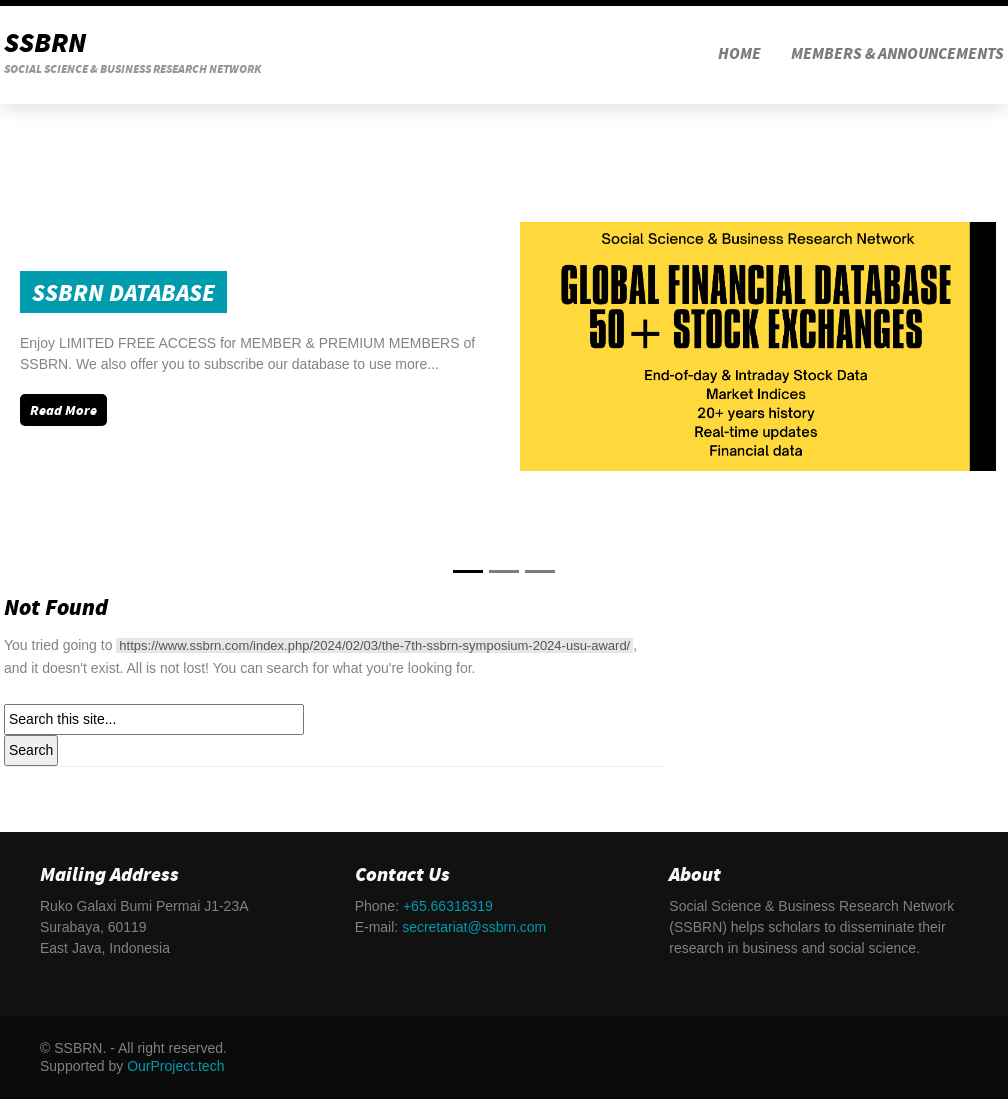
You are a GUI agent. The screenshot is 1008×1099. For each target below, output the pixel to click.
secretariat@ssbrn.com (474, 927)
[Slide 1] (504, 571)
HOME (739, 55)
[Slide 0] (468, 571)
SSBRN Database (123, 295)
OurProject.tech (175, 1066)
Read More (63, 411)
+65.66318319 (448, 906)
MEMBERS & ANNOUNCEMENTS (897, 55)
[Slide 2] (540, 571)
